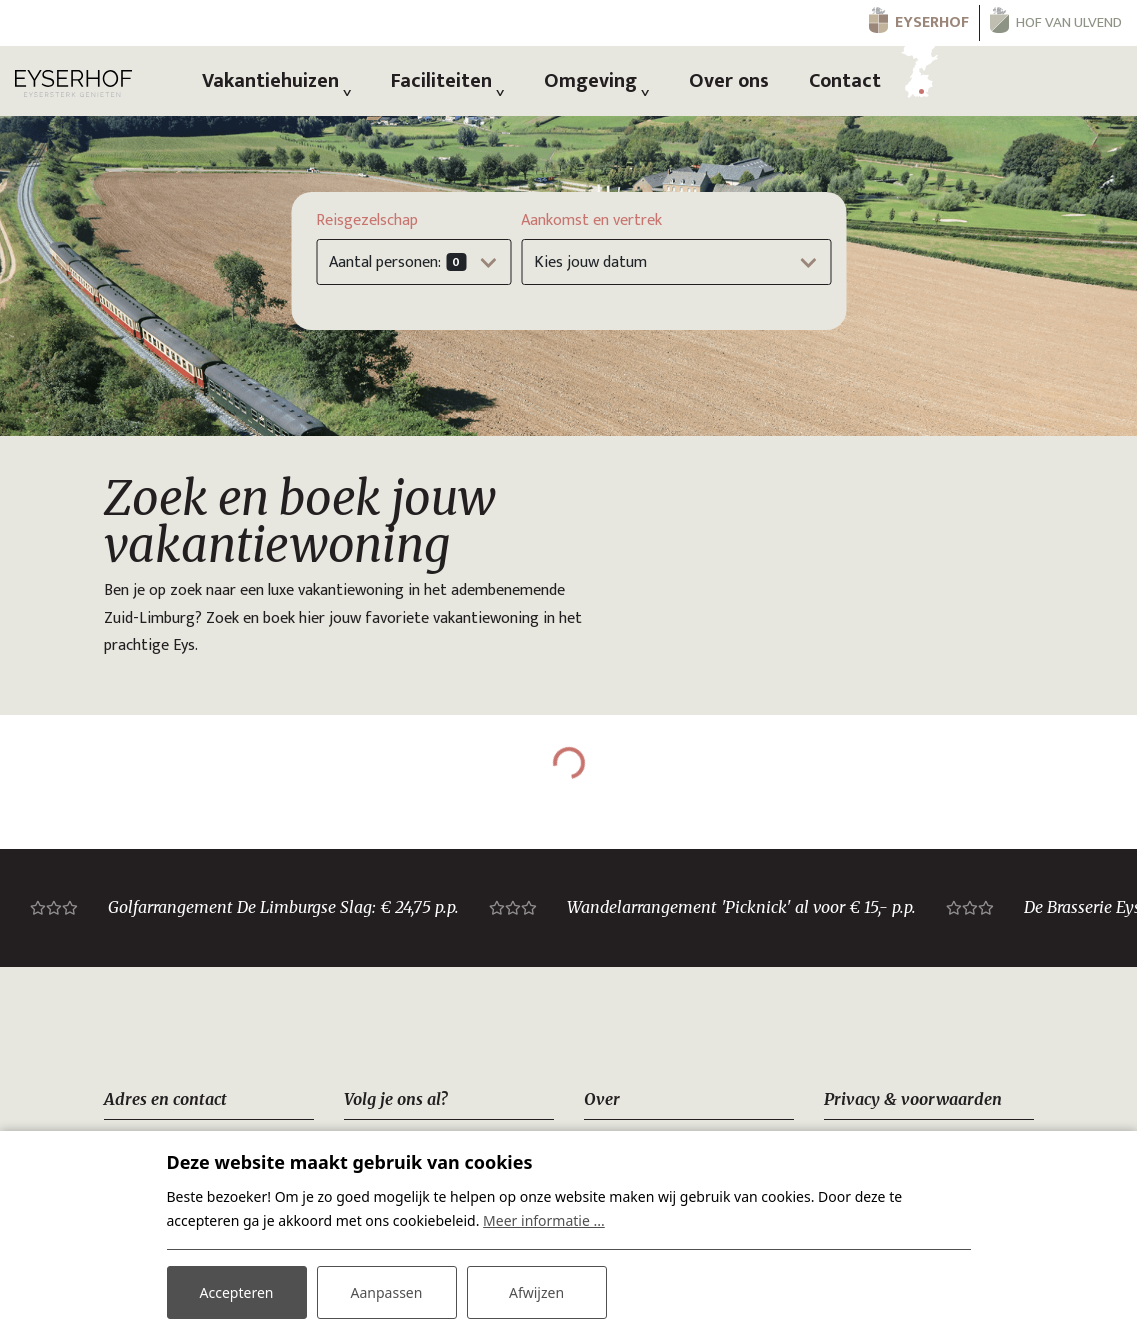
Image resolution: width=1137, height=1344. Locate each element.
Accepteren (237, 1292)
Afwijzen (536, 1292)
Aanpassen (387, 1292)
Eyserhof (932, 22)
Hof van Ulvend (1069, 22)
